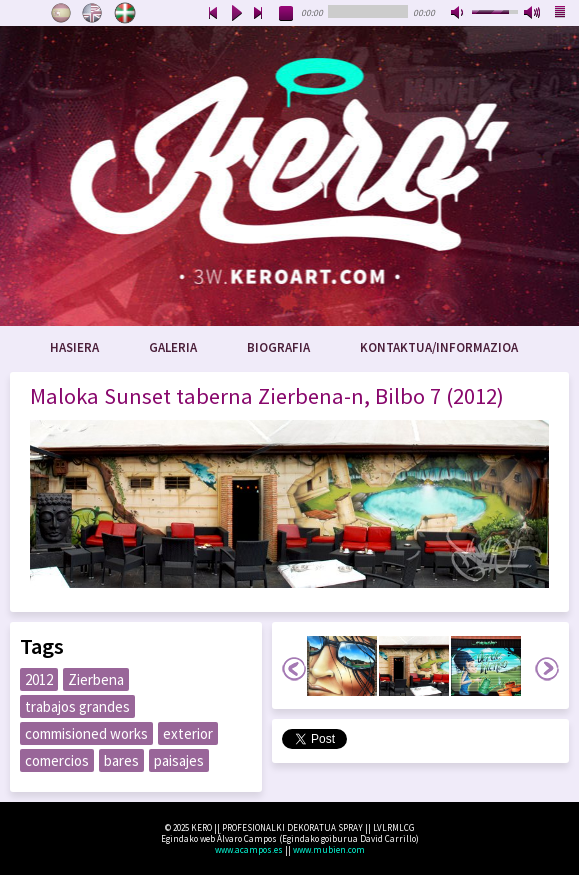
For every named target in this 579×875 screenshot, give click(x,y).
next (259, 14)
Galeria (173, 347)
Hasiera (74, 347)
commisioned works (86, 733)
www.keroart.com (289, 176)
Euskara (125, 13)
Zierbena (96, 679)
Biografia (278, 347)
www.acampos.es (249, 849)
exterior (188, 733)
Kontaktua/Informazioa (439, 347)
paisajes (179, 760)
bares (121, 760)
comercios (57, 760)
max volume (533, 14)
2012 (39, 679)
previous (213, 14)
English (93, 13)
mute (459, 14)
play (236, 14)
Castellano (61, 13)
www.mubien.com (329, 849)
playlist (561, 14)
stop (287, 14)
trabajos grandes (77, 706)
